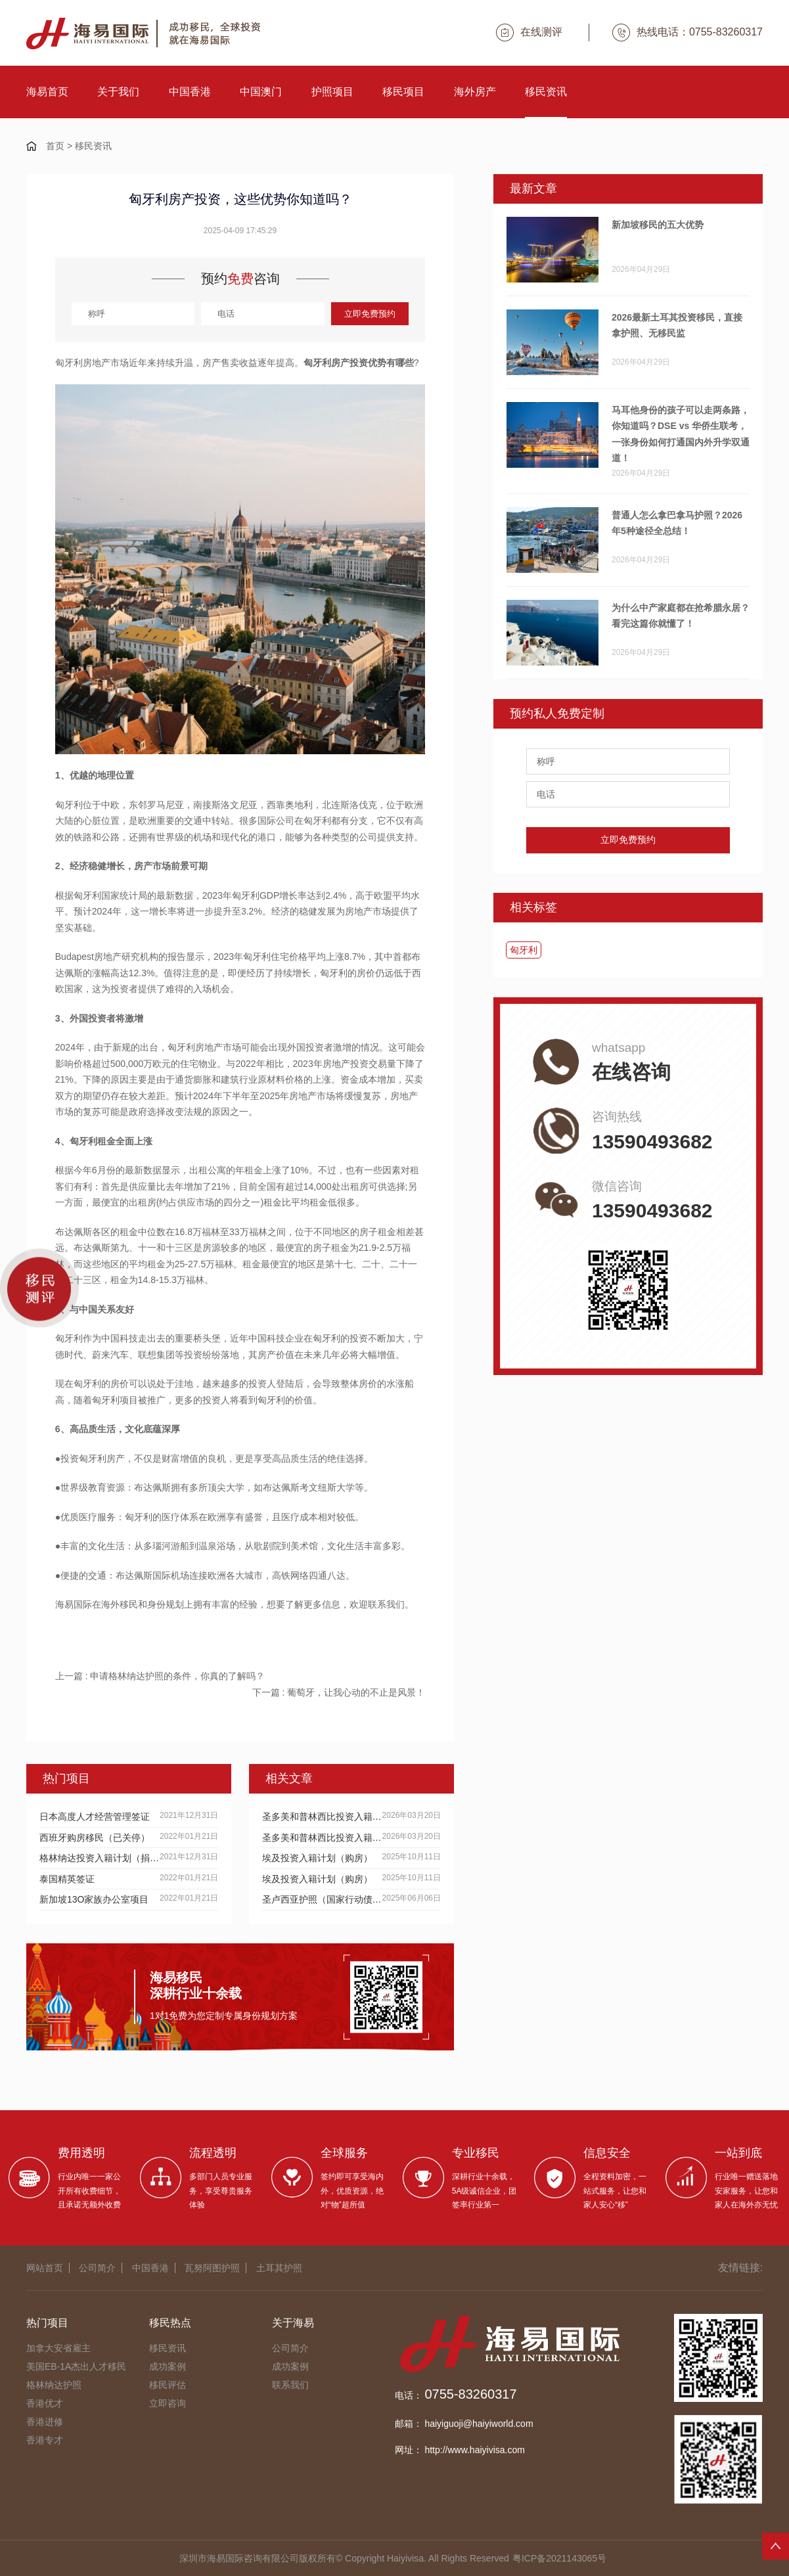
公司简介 (97, 2268)
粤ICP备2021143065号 (559, 2558)
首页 (55, 146)
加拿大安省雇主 (58, 2348)
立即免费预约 (369, 314)
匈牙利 (523, 950)
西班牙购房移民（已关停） (94, 1837)
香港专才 (44, 2440)
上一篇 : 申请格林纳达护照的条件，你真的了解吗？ (160, 1676)
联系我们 (290, 2385)
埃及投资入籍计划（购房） (317, 1858)
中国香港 (190, 91)
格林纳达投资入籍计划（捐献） (99, 1858)
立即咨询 (167, 2403)
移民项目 (403, 91)
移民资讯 (546, 91)
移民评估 (167, 2385)
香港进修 (44, 2421)
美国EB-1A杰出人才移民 (76, 2366)
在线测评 (529, 32)
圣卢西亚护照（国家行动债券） (322, 1899)
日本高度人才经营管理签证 (94, 1816)
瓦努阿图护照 (212, 2268)
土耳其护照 (279, 2268)
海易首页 (47, 91)
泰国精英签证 (67, 1879)
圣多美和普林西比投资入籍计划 (322, 1816)
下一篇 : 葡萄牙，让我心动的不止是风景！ (339, 1692)
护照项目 (332, 91)
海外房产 (475, 91)
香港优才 (44, 2403)
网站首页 (44, 2268)
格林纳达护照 (53, 2385)
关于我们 (118, 91)
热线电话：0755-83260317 (687, 32)
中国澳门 (261, 91)
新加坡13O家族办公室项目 (93, 1899)
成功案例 (167, 2366)
